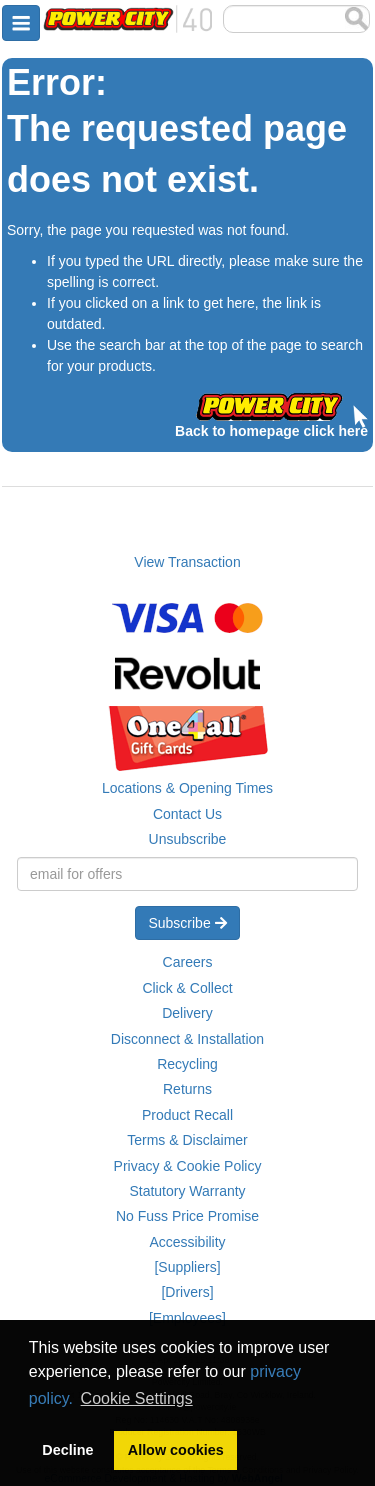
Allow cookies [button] (176, 1450)
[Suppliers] (187, 1267)
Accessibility (187, 1242)
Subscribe (187, 923)
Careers (188, 962)
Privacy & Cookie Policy (188, 1166)
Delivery (187, 1013)
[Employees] (187, 1318)
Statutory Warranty (187, 1191)
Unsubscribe (188, 839)
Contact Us (187, 814)
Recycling (187, 1064)
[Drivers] (187, 1292)
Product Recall (187, 1115)
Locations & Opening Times (187, 788)
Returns (187, 1089)
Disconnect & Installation (187, 1039)
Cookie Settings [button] (137, 1398)
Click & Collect (187, 988)
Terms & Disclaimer (187, 1140)
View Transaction (187, 562)
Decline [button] (67, 1450)
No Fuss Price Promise (187, 1216)
